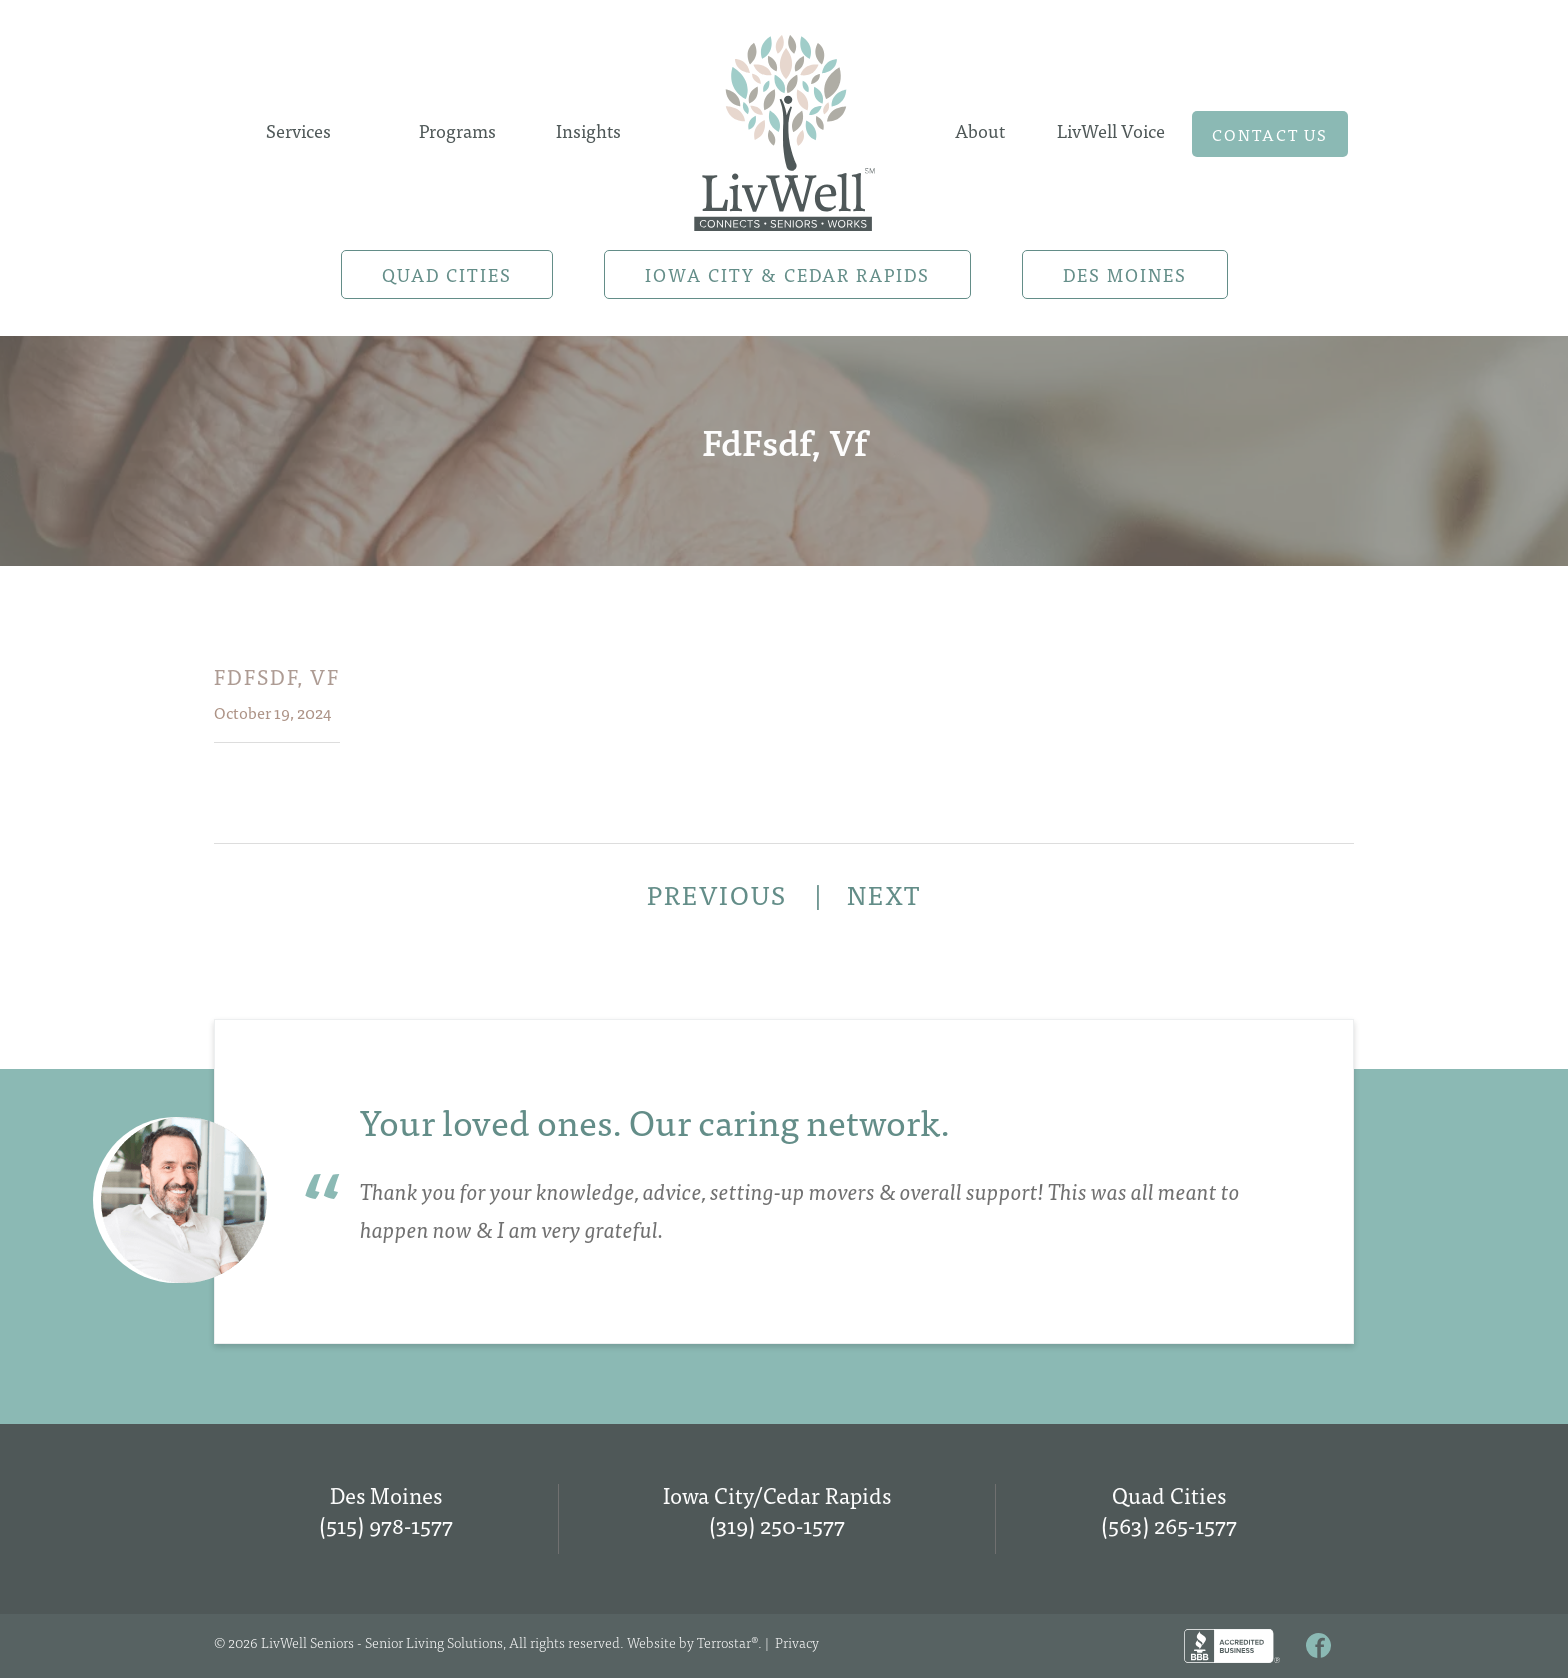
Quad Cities (447, 274)
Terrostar (724, 1642)
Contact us (1270, 134)
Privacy (797, 1642)
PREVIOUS (720, 894)
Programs (457, 130)
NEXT (884, 894)
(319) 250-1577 (777, 1524)
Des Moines (1125, 274)
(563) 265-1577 (1169, 1524)
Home (784, 127)
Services (298, 130)
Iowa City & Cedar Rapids (787, 274)
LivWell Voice (1111, 130)
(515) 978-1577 (386, 1524)
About (980, 130)
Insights (588, 130)
